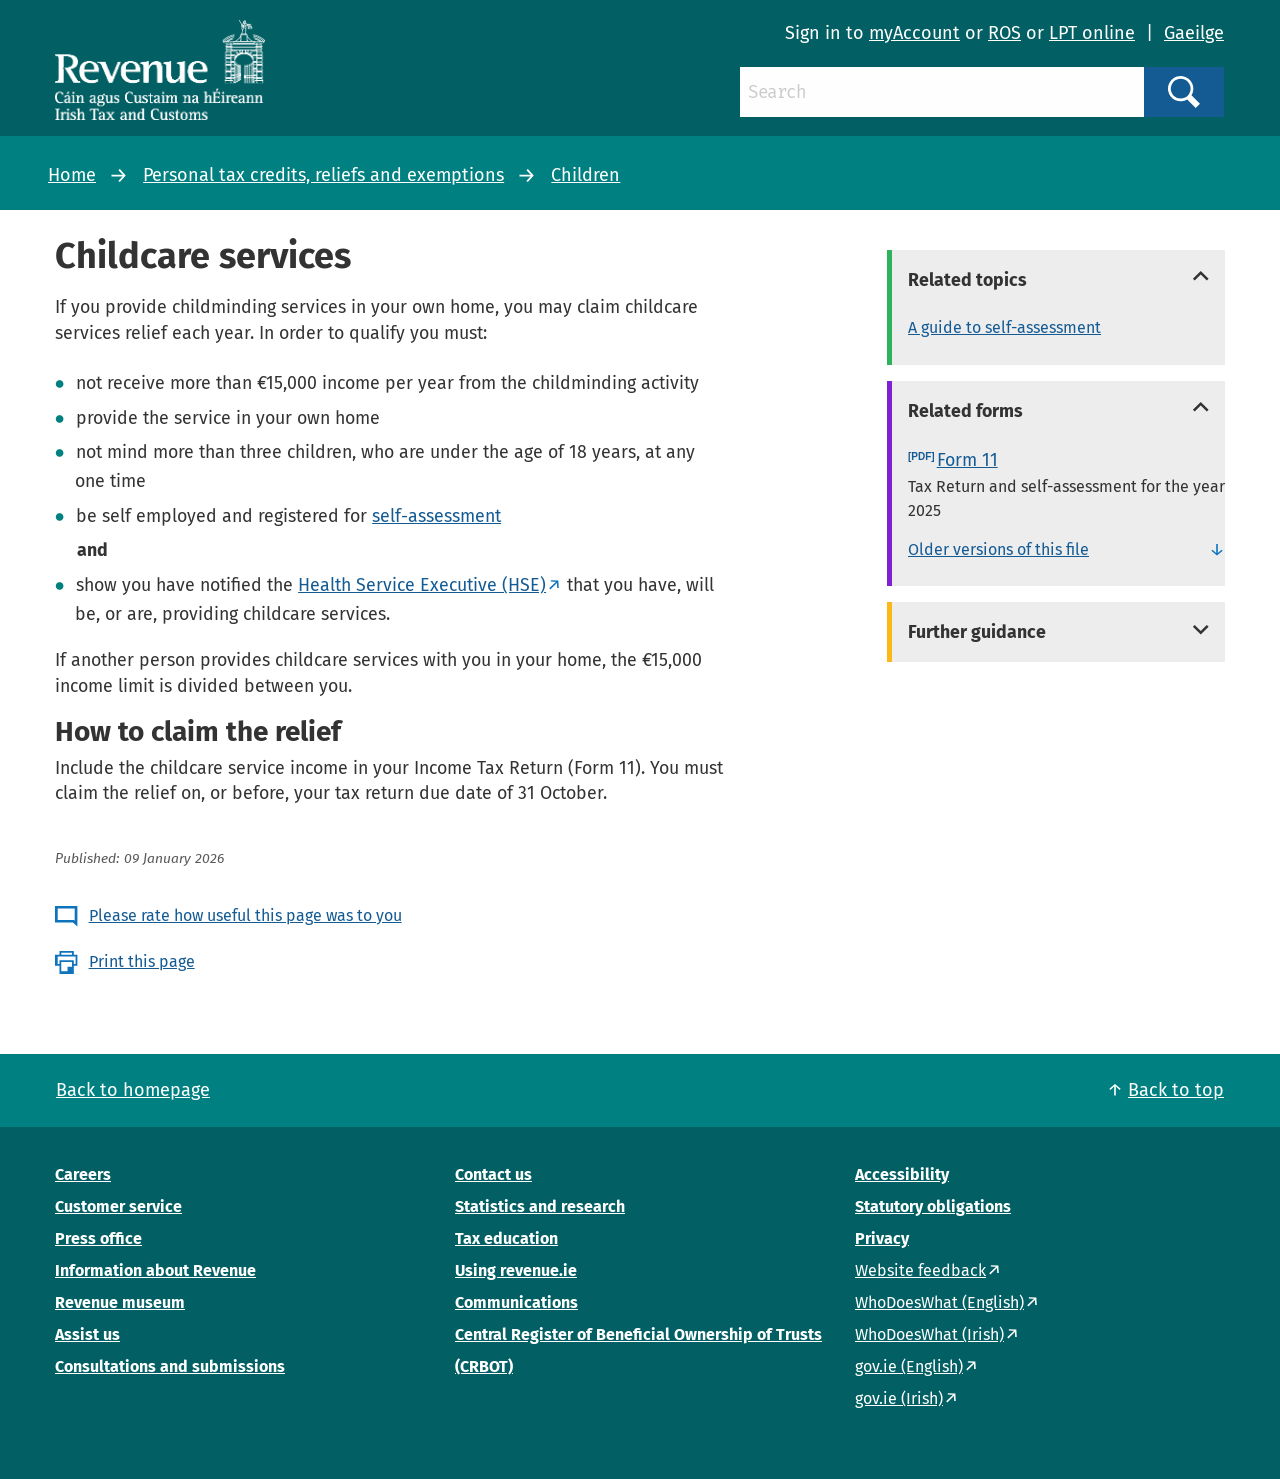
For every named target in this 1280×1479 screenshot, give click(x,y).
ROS (1004, 33)
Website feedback (920, 1270)
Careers (83, 1174)
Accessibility (902, 1174)
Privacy (882, 1238)
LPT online (1092, 33)
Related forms (965, 411)
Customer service (118, 1206)
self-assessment (436, 516)
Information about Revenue (155, 1270)
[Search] (942, 92)
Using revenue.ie (516, 1270)
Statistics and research (540, 1206)
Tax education (506, 1238)
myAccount (914, 33)
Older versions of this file (998, 549)
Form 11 (967, 460)
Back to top (1176, 1090)
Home (72, 175)
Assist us (87, 1334)
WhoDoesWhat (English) (939, 1302)
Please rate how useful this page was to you (245, 915)
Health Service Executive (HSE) (422, 585)
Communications (516, 1302)
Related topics (967, 280)
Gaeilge (1194, 33)
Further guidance (977, 632)
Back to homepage (133, 1090)
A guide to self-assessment (1004, 327)
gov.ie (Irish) (899, 1398)
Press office (98, 1238)
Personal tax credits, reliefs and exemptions (323, 175)
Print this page (142, 961)
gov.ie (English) (909, 1366)
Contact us (493, 1174)
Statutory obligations (933, 1206)
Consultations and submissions (170, 1366)
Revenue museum (120, 1302)
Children (585, 175)
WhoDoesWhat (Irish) (929, 1334)
